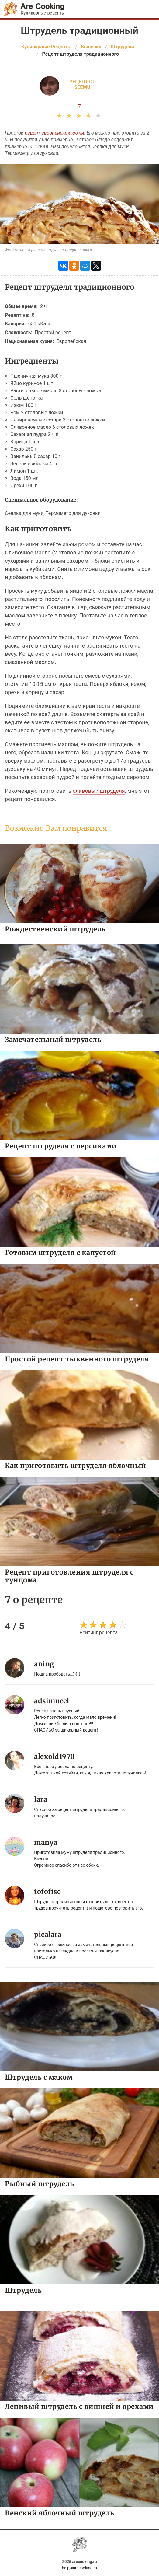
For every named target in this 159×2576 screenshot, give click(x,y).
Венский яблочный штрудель (59, 2513)
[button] (151, 8)
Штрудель (23, 2290)
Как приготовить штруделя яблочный (75, 1465)
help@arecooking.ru (79, 2568)
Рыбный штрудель (39, 2183)
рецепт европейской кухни (54, 133)
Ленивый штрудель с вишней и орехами (79, 2406)
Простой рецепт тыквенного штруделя (77, 1359)
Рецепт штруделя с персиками (61, 1146)
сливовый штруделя (99, 791)
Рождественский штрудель (55, 929)
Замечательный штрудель (53, 1039)
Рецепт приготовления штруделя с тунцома (69, 1576)
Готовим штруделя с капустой (60, 1252)
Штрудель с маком (38, 2077)
